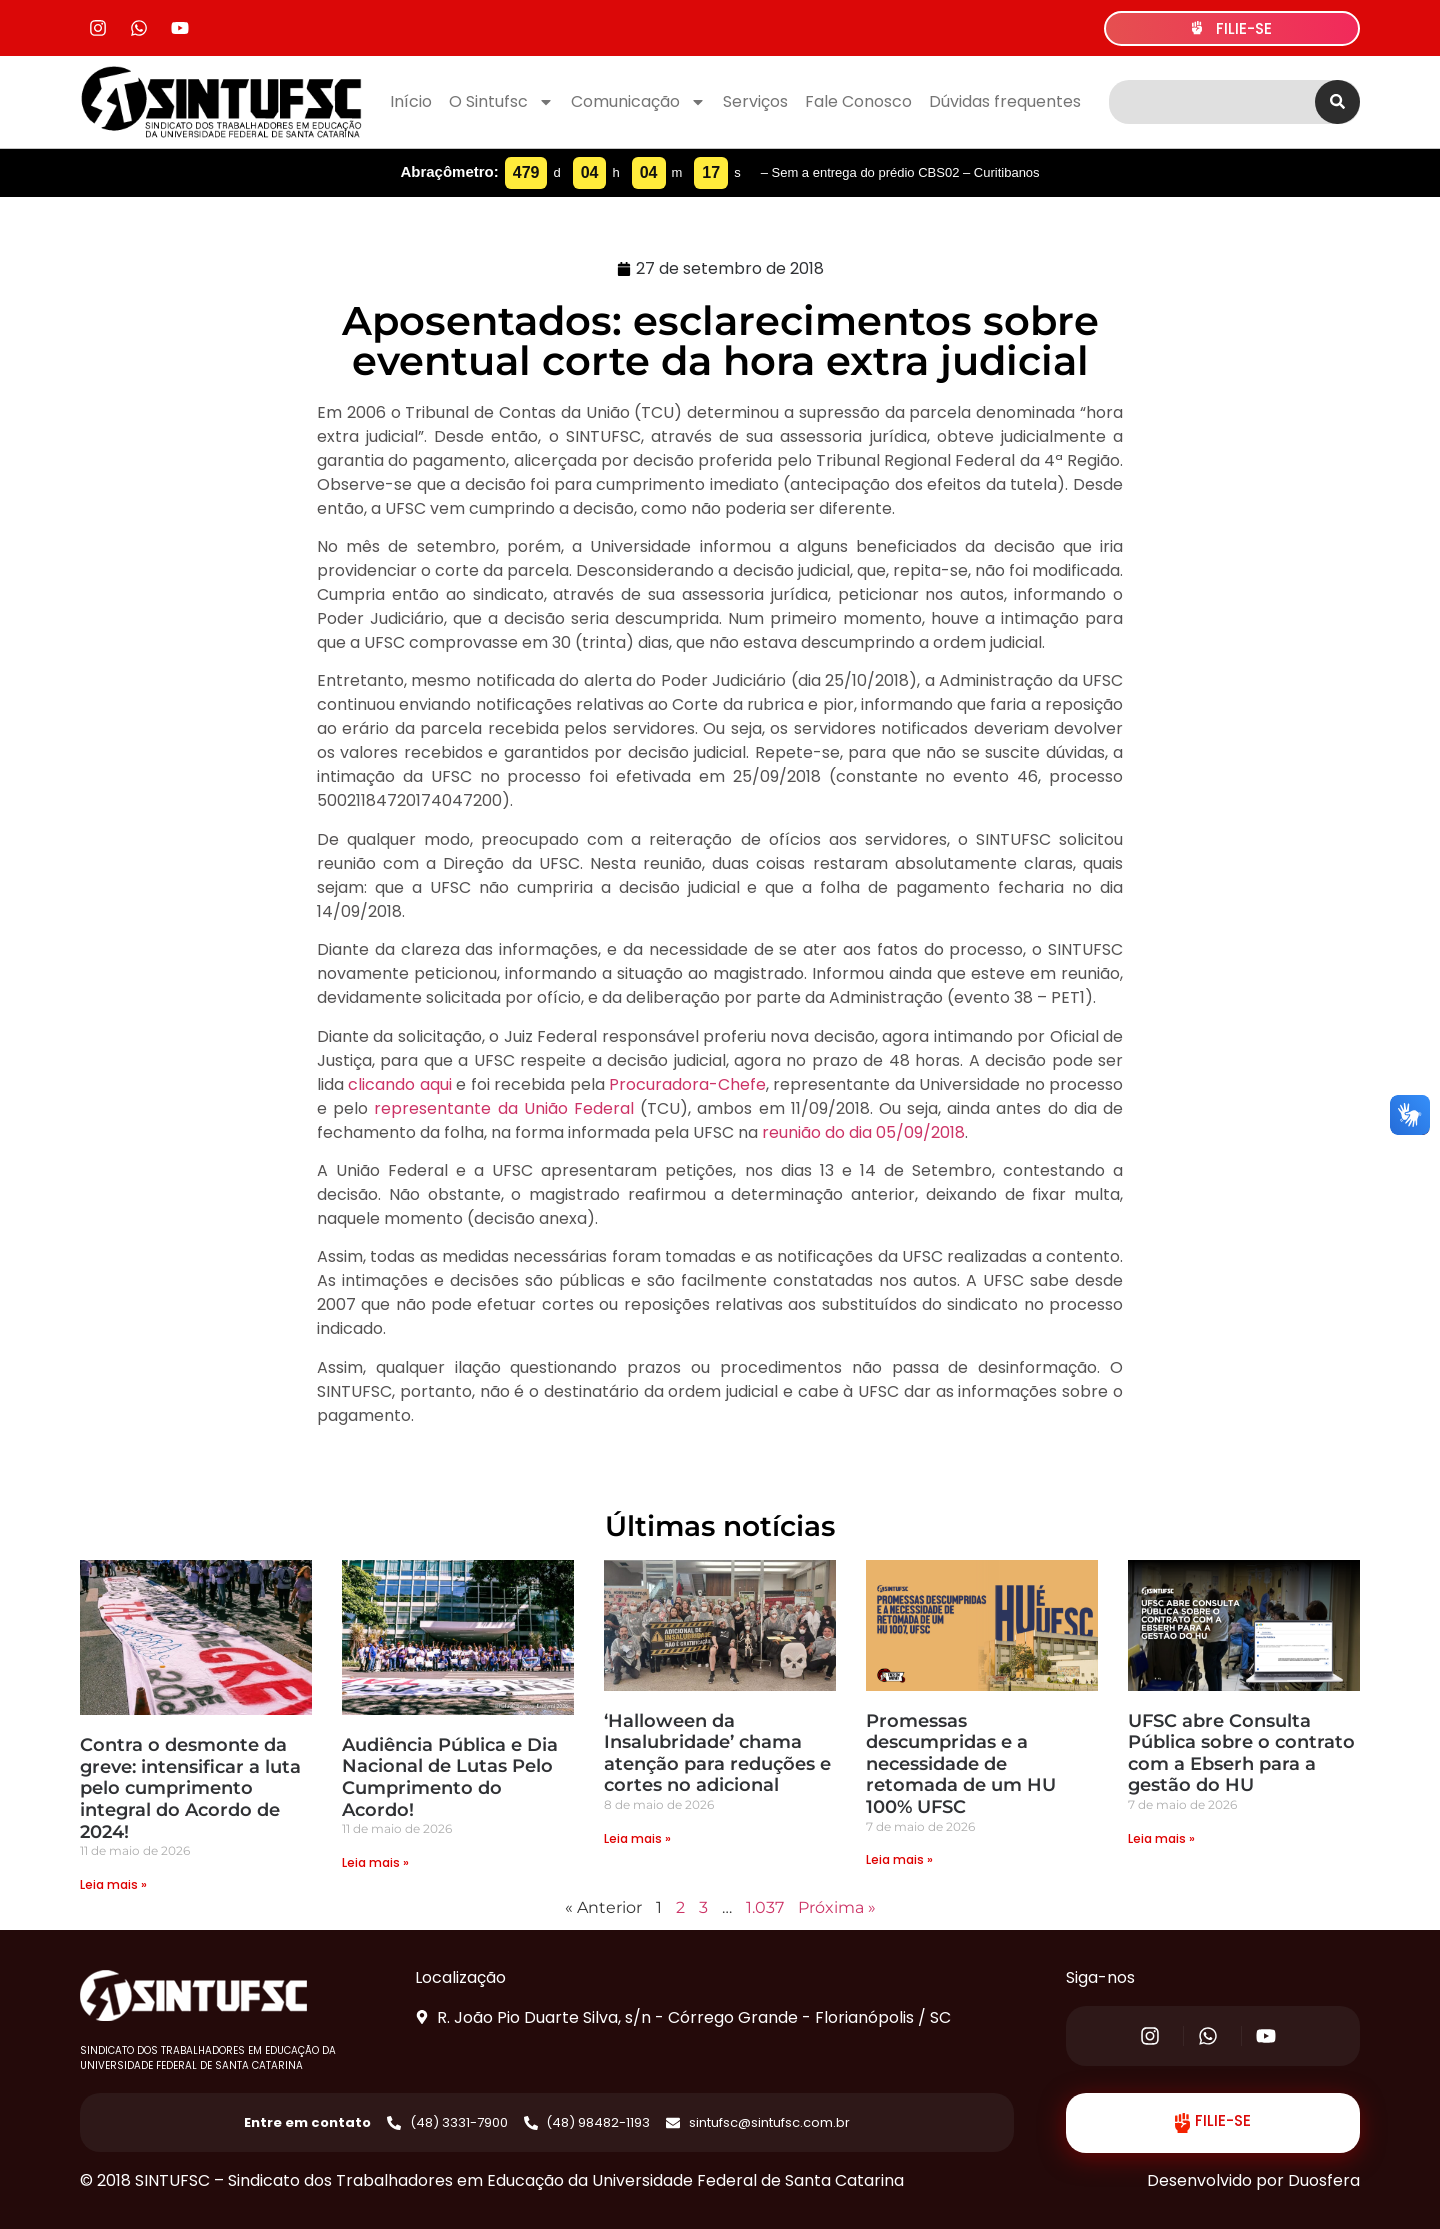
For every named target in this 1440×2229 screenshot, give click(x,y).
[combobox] (1212, 102)
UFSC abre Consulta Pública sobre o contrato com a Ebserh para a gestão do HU (1241, 1753)
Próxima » (837, 1907)
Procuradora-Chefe (687, 1084)
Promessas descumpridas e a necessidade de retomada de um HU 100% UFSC (961, 1764)
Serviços (755, 101)
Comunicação (638, 102)
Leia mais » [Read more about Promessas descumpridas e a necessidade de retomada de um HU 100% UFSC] (899, 1859)
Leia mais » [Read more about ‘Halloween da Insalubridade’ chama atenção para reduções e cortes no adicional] (637, 1838)
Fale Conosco (858, 101)
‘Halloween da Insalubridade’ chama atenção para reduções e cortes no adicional (717, 1753)
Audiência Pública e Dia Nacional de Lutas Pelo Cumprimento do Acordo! (450, 1777)
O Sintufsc (501, 102)
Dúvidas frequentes (1005, 101)
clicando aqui (399, 1084)
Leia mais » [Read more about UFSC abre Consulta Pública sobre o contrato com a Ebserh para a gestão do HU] (1161, 1838)
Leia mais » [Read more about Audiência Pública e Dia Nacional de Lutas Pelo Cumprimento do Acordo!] (375, 1862)
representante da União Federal (504, 1108)
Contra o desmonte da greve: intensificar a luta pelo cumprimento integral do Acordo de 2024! (190, 1788)
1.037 (765, 1907)
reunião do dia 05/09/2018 (863, 1132)
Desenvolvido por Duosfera (1253, 2180)
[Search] (1337, 102)
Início (411, 101)
